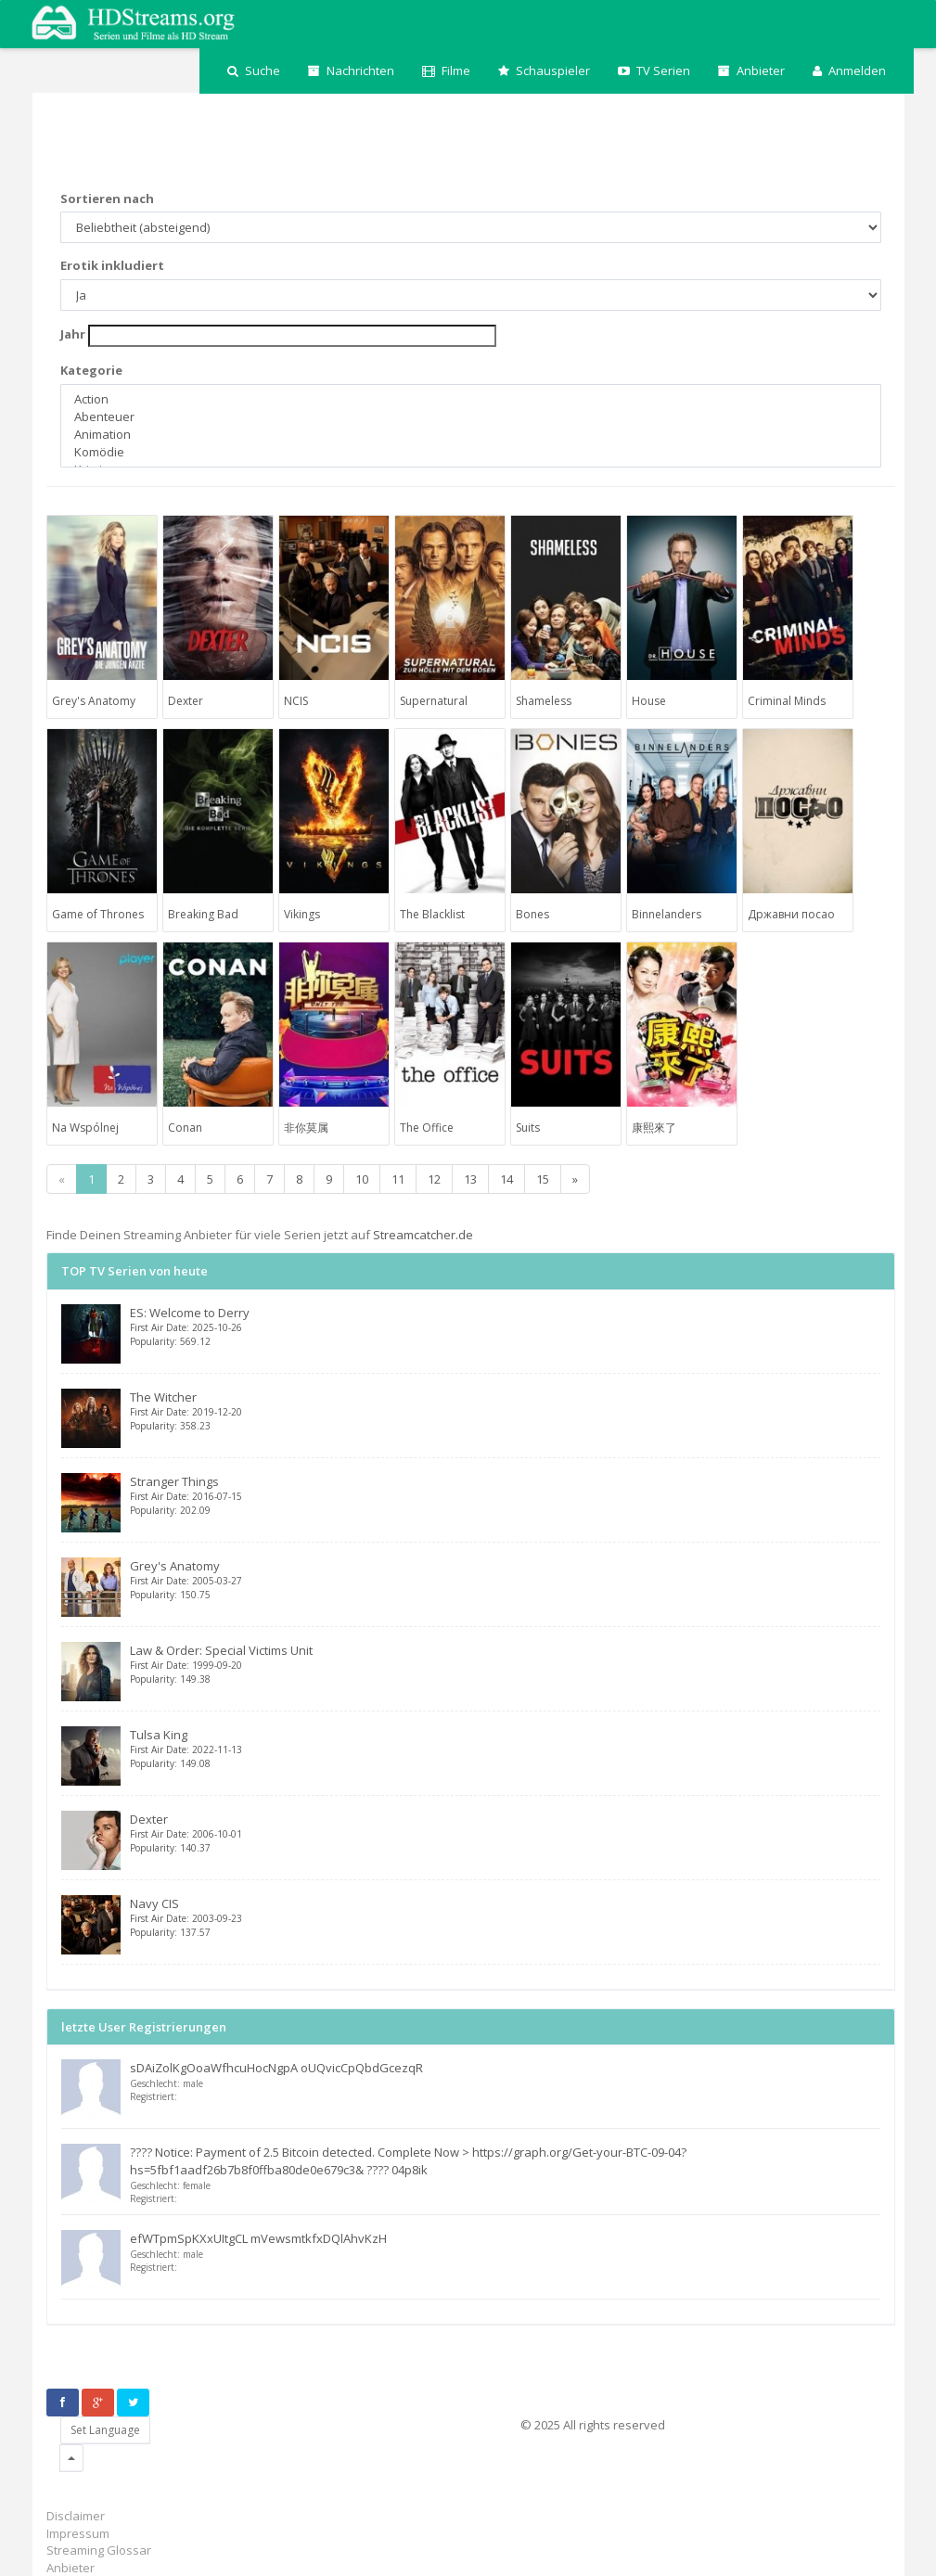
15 (542, 1179)
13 (470, 1179)
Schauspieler (544, 70)
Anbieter (751, 70)
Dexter (505, 1832)
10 (361, 1179)
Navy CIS (505, 1917)
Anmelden (849, 70)
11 (397, 1179)
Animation (470, 434)
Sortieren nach (107, 198)
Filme (446, 70)
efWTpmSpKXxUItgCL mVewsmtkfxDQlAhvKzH (258, 2238)
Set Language (105, 2430)
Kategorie (91, 370)
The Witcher (505, 1410)
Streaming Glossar (98, 2550)
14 (506, 1179)
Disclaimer (75, 2515)
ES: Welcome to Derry (505, 1326)
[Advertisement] (384, 144)
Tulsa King (505, 1748)
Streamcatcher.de (423, 1234)
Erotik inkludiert (112, 265)
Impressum (77, 2533)
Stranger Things (505, 1495)
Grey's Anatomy (505, 1579)
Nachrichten (351, 70)
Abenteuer (470, 417)
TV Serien (654, 70)
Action (470, 399)
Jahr (72, 334)
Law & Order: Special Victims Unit (505, 1663)
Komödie (470, 452)
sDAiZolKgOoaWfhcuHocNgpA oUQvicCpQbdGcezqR (276, 2067)
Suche (253, 70)
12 (434, 1179)
